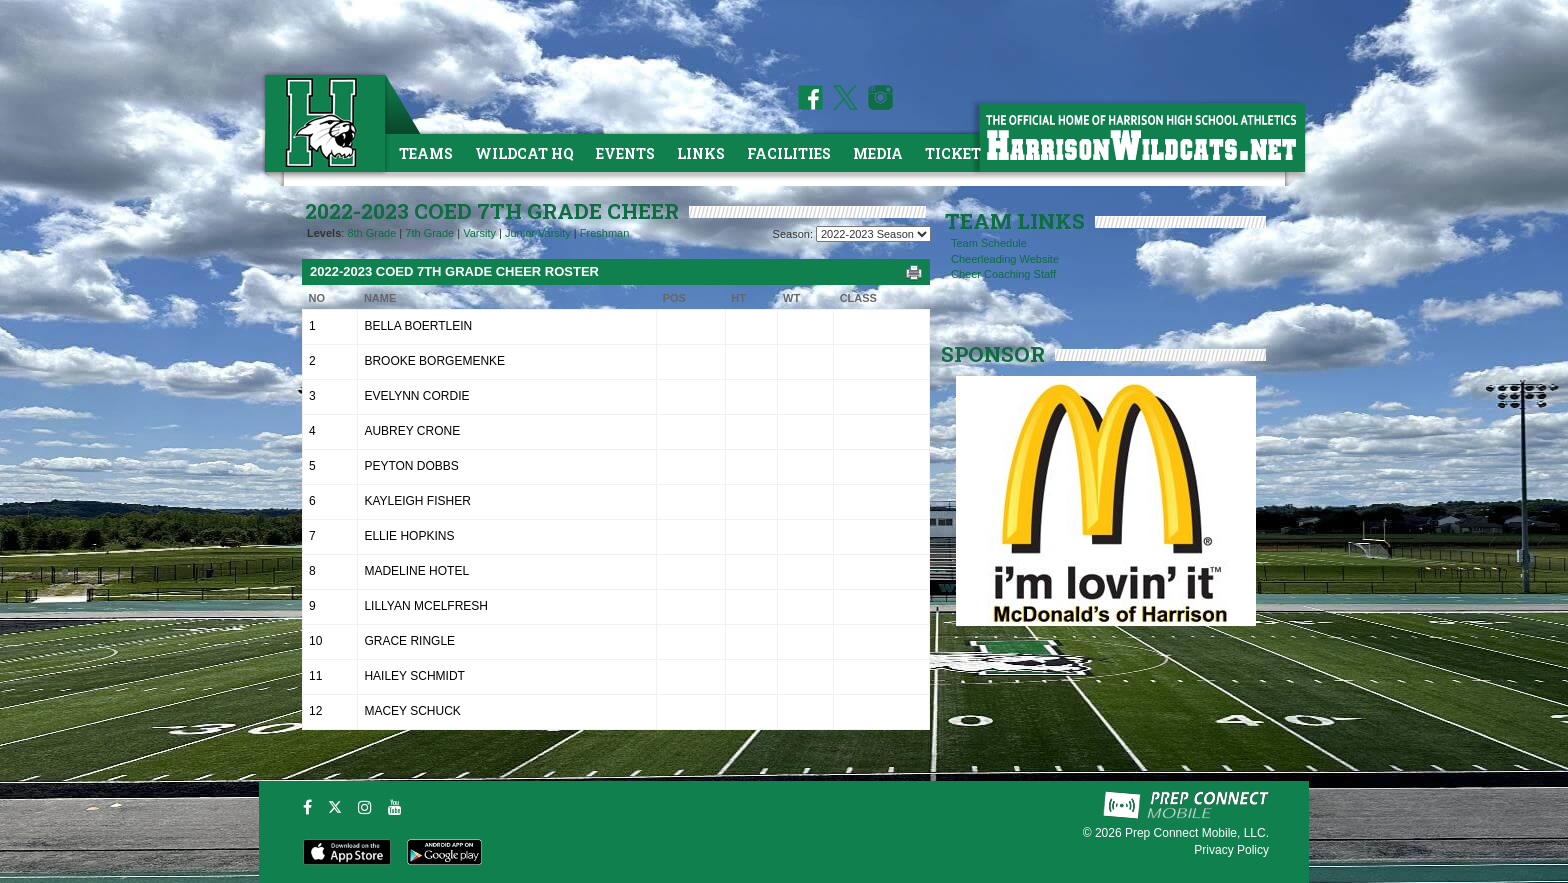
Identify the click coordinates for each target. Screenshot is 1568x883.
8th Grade (371, 233)
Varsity (479, 233)
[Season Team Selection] (873, 234)
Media (878, 153)
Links (701, 153)
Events (625, 153)
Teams (426, 153)
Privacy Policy (1231, 850)
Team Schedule (989, 243)
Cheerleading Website (1005, 259)
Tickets (957, 153)
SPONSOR (993, 354)
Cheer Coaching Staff (1003, 274)
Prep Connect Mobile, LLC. (1197, 833)
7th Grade (429, 233)
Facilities (789, 153)
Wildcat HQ (524, 153)
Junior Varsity (538, 233)
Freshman (605, 233)
